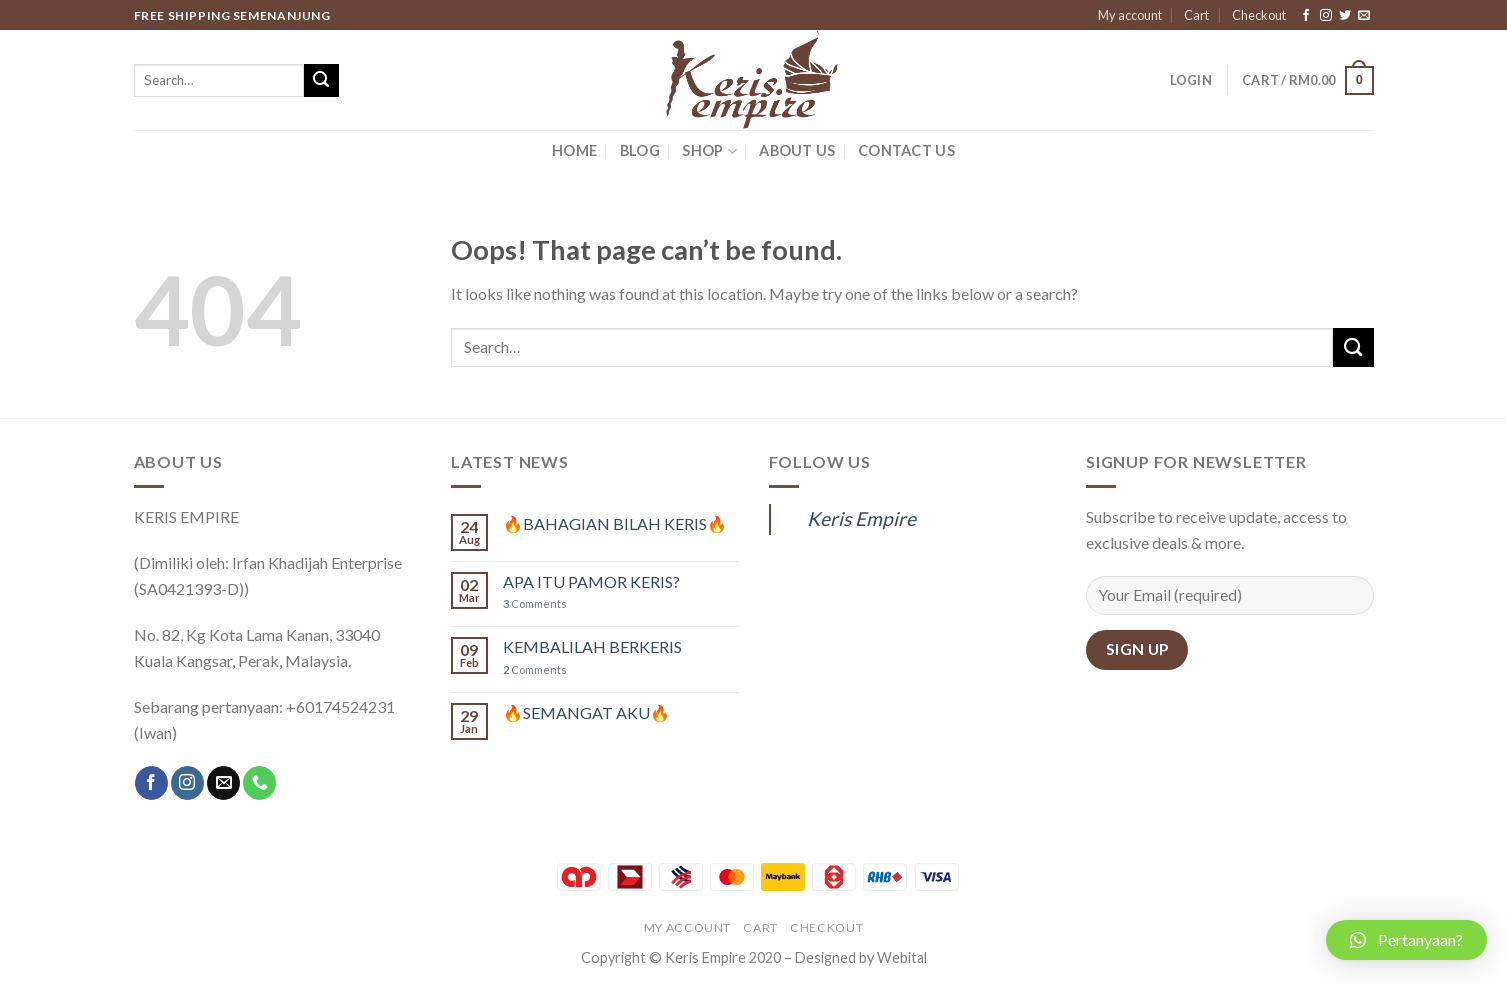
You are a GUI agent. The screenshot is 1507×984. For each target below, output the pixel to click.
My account (1130, 15)
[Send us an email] (1364, 16)
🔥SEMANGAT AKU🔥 (586, 712)
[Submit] (321, 81)
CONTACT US (906, 150)
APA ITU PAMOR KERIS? (591, 581)
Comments (535, 603)
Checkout (1259, 15)
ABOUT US (797, 150)
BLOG (640, 150)
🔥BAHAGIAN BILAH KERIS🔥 (615, 523)
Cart (1196, 15)
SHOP (709, 151)
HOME (574, 150)
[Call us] (259, 783)
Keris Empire (861, 518)
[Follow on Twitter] (1345, 16)
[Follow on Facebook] (1306, 16)
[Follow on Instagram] (1326, 16)
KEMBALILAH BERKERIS (592, 646)
